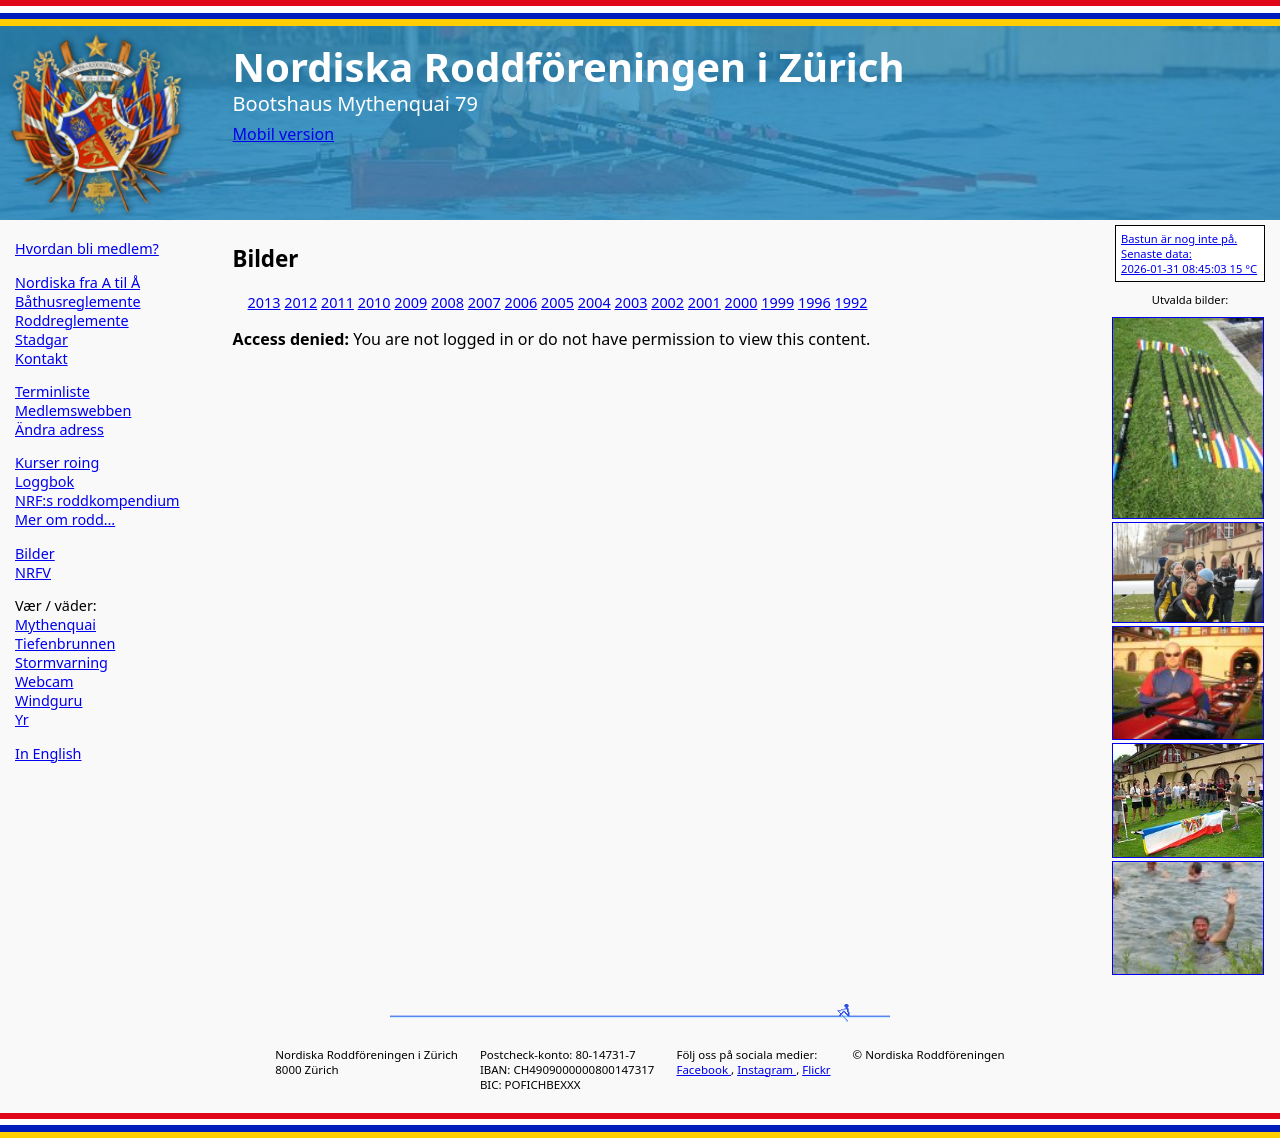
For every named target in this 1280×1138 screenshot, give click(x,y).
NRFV (33, 572)
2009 (410, 302)
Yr (22, 719)
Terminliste (52, 391)
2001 (704, 302)
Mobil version (284, 134)
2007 (484, 302)
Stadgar (41, 339)
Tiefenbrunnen (65, 643)
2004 (594, 302)
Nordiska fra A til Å (77, 282)
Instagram (766, 1069)
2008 (447, 302)
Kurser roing (57, 462)
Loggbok (44, 481)
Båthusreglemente (78, 301)
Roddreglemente (72, 320)
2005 (557, 302)
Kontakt (41, 358)
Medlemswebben (73, 410)
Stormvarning (61, 662)
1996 (814, 302)
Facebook (703, 1069)
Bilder (35, 553)
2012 (300, 302)
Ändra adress (59, 429)
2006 (520, 302)
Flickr (816, 1069)
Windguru (48, 700)
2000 (741, 302)
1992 (851, 302)
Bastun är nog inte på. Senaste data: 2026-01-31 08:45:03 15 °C (1189, 253)
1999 (777, 302)
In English (48, 753)
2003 (630, 302)
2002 (667, 302)
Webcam (44, 681)
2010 (374, 302)
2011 (337, 302)
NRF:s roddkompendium (97, 500)
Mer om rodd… (65, 519)
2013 (264, 302)
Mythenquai (55, 624)
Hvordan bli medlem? (87, 248)
